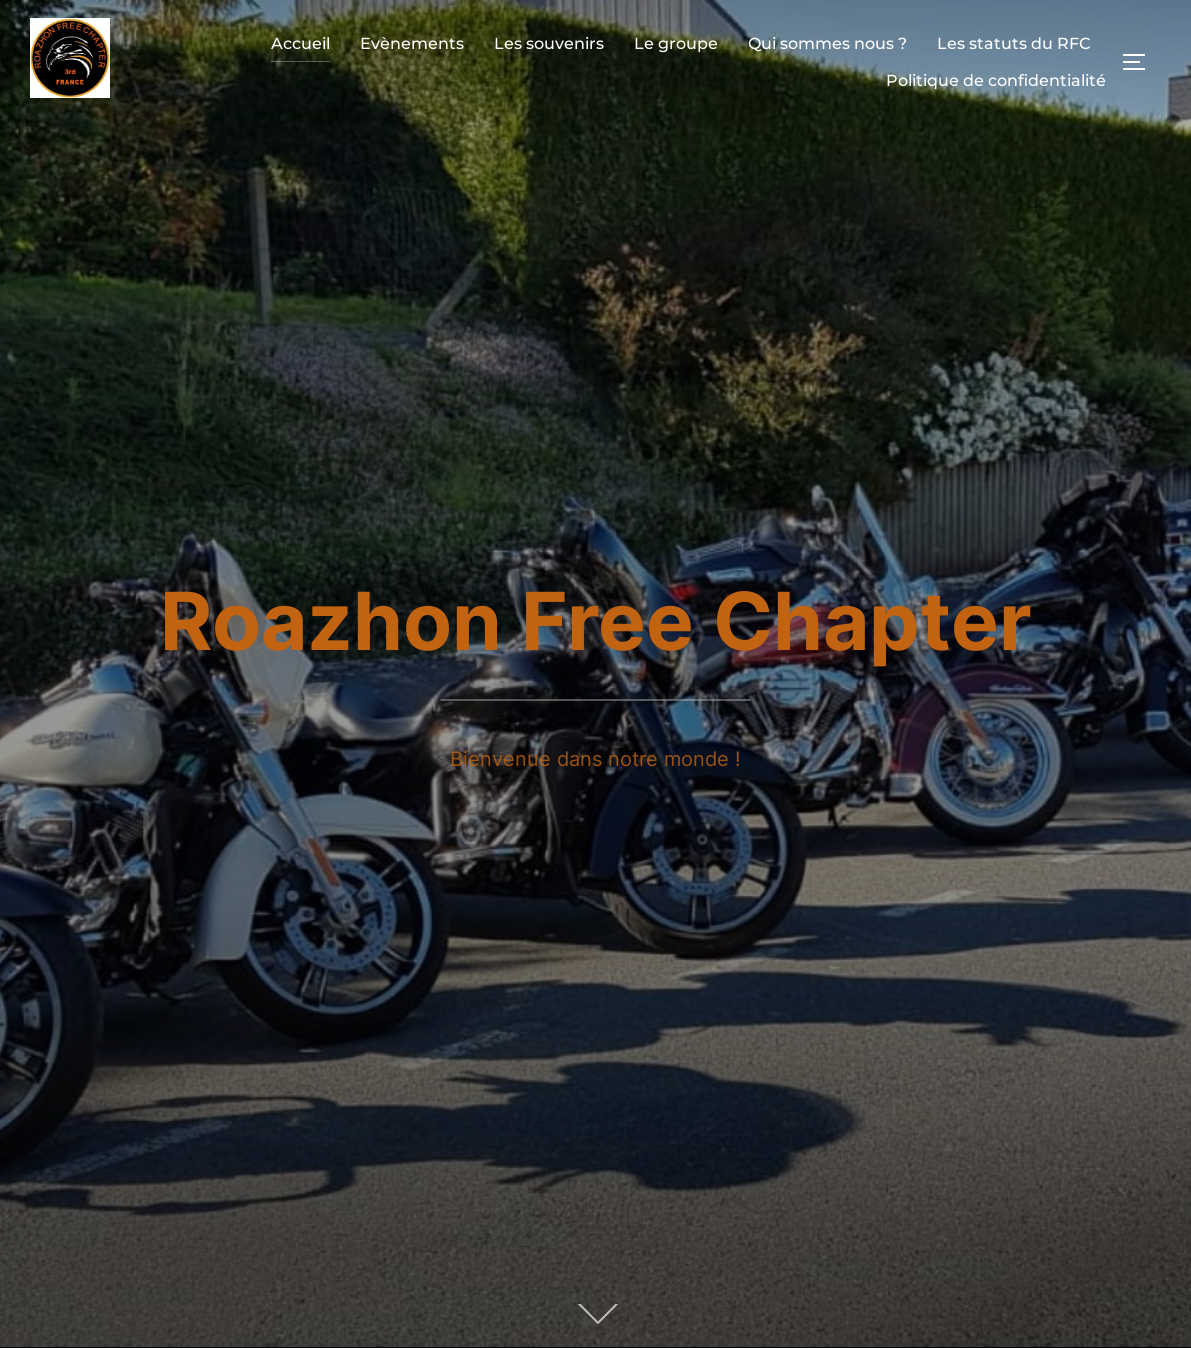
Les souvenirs (549, 43)
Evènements (412, 43)
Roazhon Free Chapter (596, 620)
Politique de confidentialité (996, 80)
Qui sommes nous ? (827, 43)
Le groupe (676, 43)
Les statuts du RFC (1014, 43)
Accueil (300, 43)
